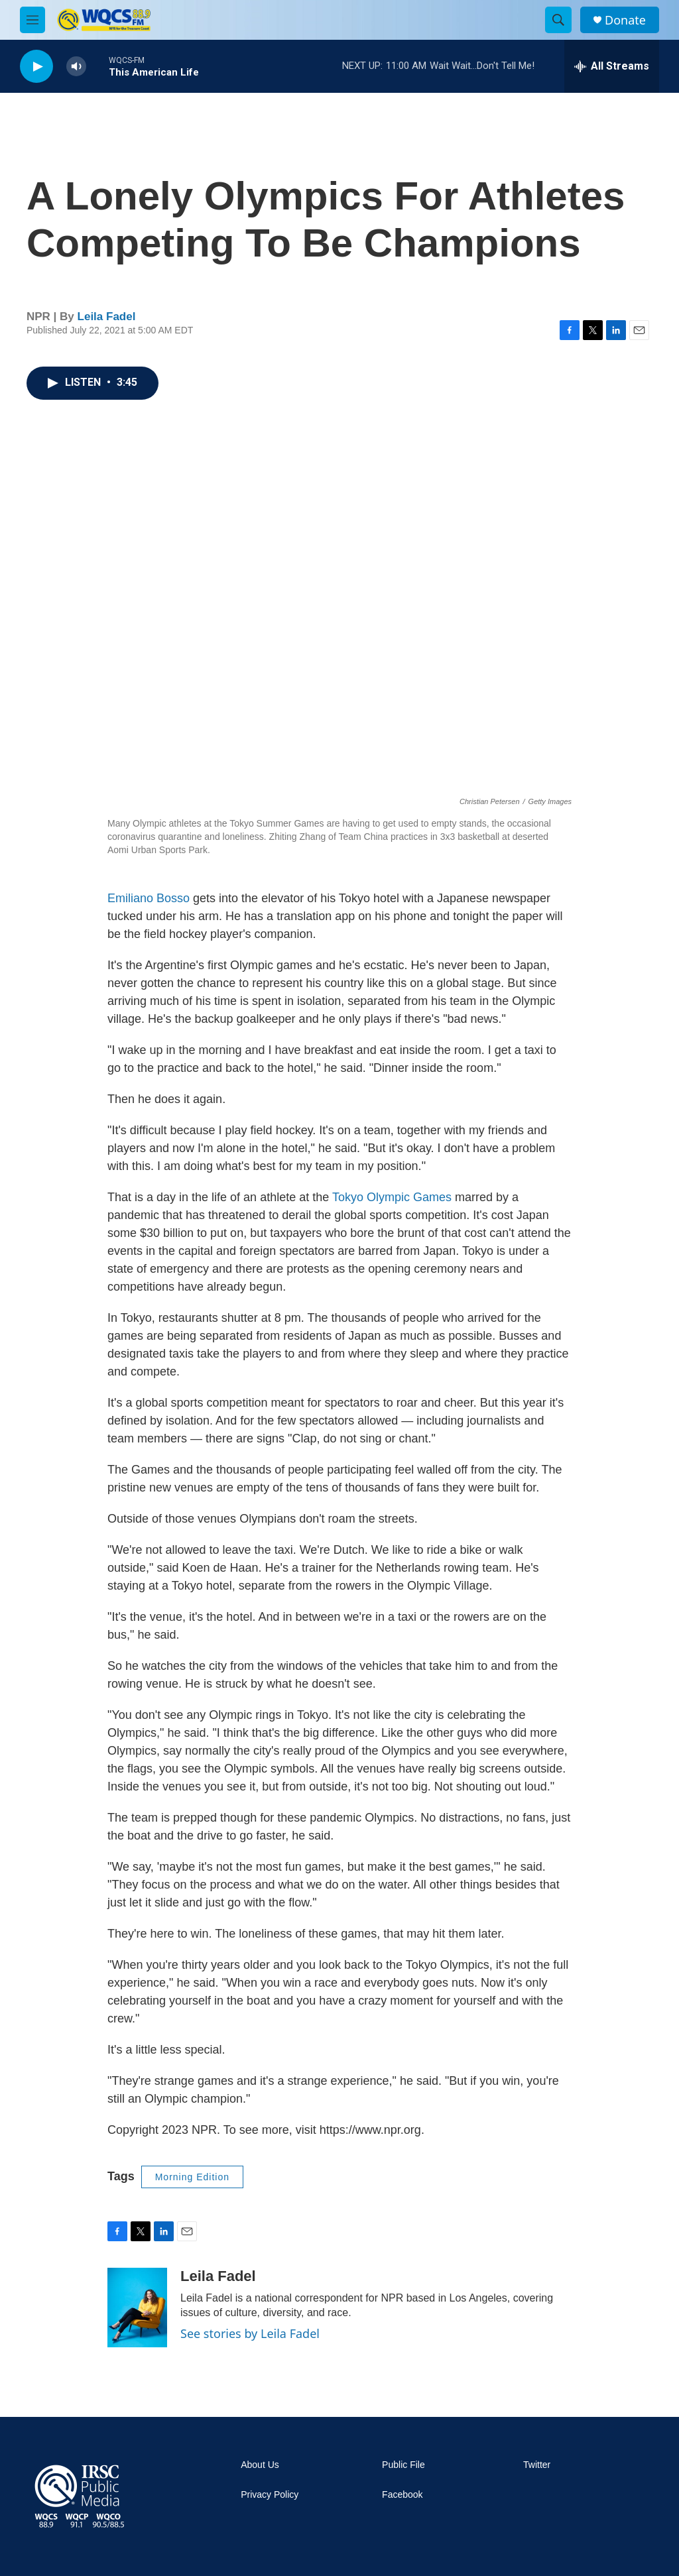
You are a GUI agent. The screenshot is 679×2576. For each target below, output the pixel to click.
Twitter (536, 2465)
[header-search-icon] (558, 20)
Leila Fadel (107, 316)
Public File (403, 2465)
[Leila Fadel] (137, 2307)
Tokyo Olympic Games (392, 1197)
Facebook (402, 2495)
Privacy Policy (269, 2495)
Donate (625, 20)
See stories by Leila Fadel (250, 2333)
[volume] (76, 67)
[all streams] (611, 66)
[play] (36, 66)
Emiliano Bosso (148, 898)
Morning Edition (192, 2177)
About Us (260, 2465)
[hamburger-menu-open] (32, 20)
